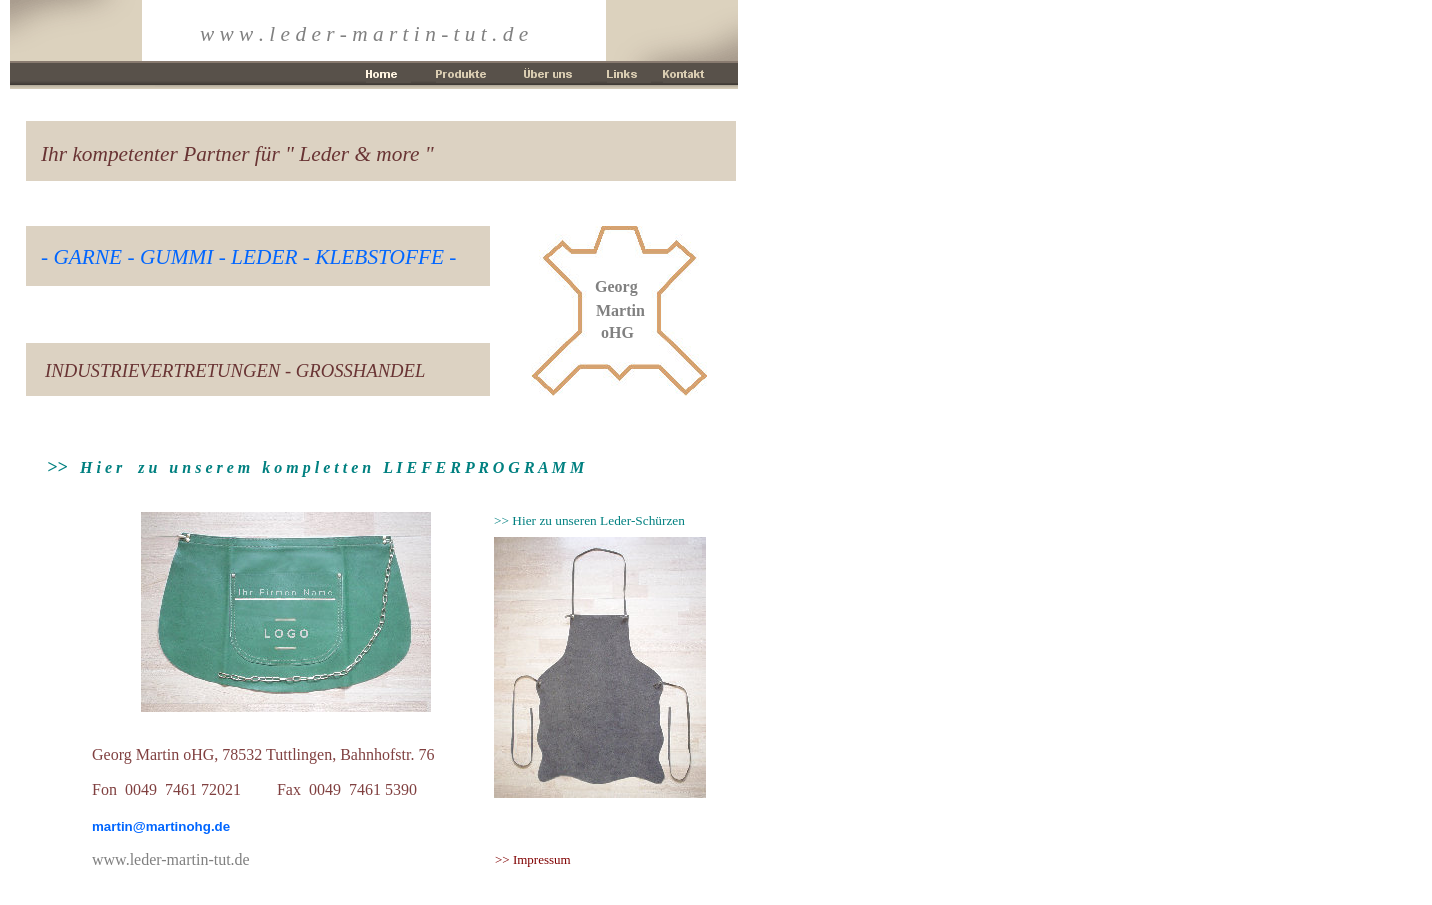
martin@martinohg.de (161, 826)
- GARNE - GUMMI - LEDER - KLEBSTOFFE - (248, 257)
